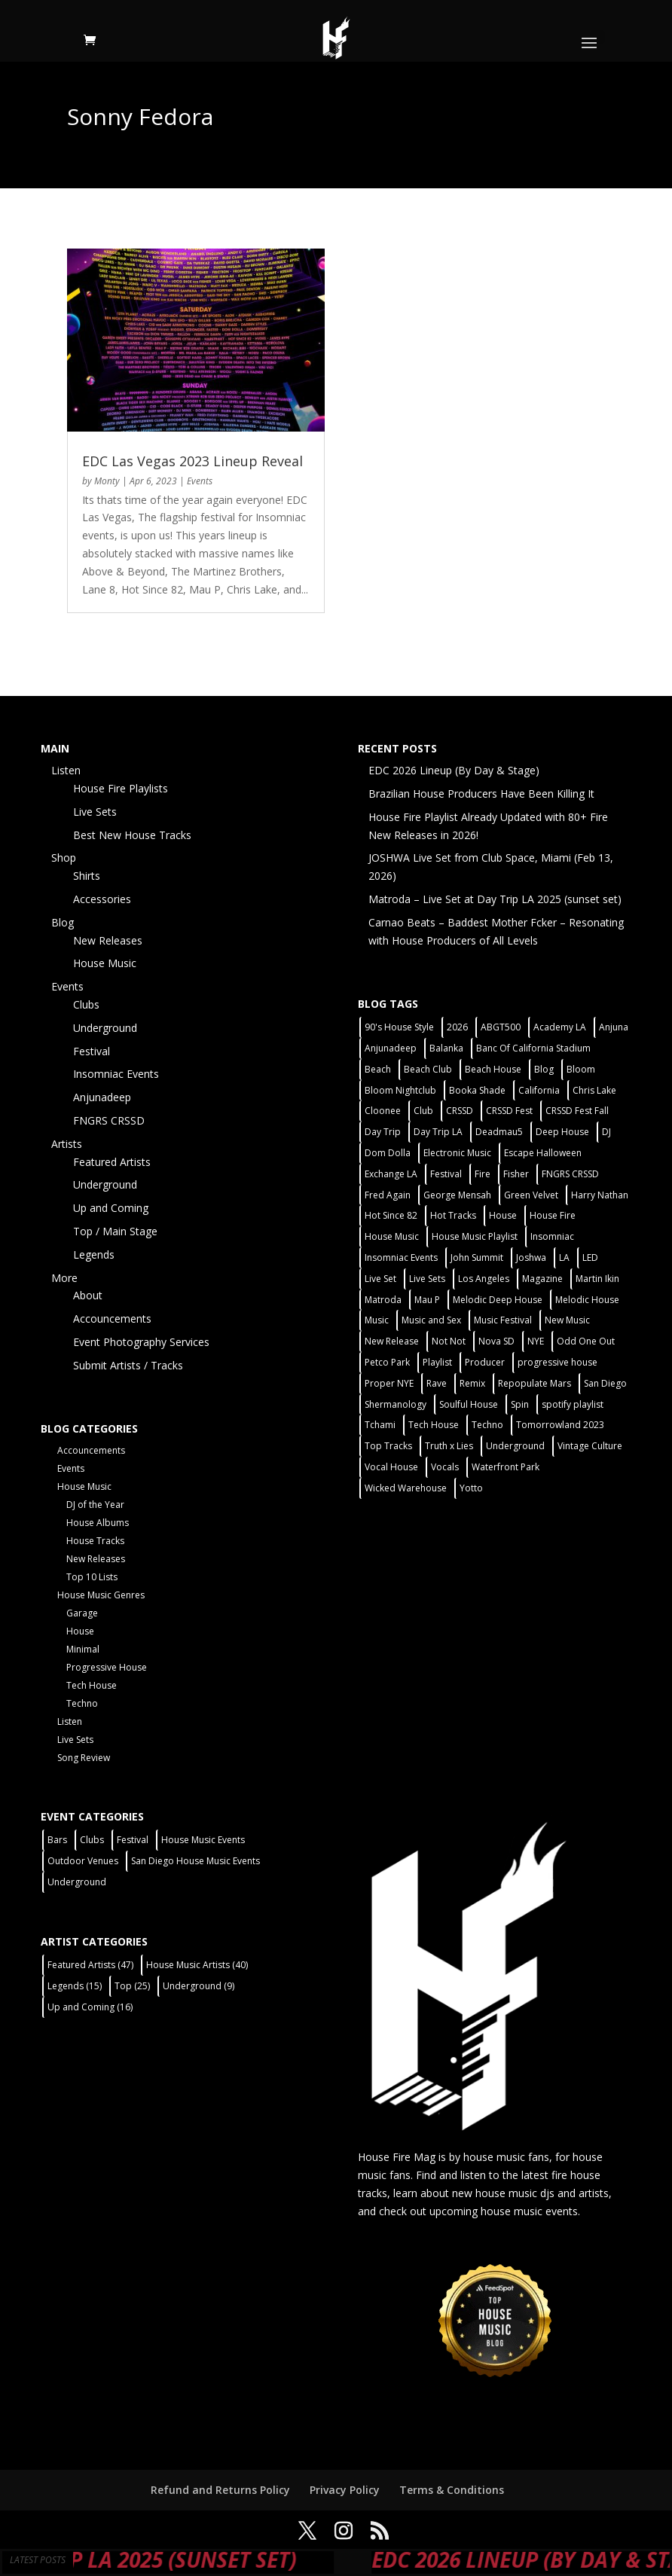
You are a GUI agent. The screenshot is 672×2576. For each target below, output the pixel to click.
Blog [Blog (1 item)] (544, 1069)
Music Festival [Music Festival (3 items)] (503, 1320)
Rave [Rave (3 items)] (436, 1383)
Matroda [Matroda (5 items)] (383, 1299)
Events (199, 481)
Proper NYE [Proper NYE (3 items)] (389, 1383)
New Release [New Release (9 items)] (392, 1341)
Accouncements (112, 1318)
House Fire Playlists (120, 788)
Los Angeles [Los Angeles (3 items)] (483, 1278)
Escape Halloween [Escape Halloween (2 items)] (543, 1152)
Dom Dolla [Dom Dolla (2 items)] (388, 1152)
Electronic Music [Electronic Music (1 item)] (457, 1152)
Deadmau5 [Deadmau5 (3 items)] (499, 1131)
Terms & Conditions (451, 2490)
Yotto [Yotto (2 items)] (471, 1488)
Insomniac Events (116, 1074)
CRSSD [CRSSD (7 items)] (459, 1110)
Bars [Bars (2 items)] (57, 1839)
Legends (94, 1254)
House (80, 1631)
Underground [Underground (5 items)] (515, 1445)
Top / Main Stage (115, 1231)
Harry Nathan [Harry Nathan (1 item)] (599, 1195)
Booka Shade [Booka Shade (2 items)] (477, 1090)
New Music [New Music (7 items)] (567, 1320)
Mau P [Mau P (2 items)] (427, 1299)
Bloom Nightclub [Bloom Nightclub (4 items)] (400, 1090)
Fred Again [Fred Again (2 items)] (388, 1195)
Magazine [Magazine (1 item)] (542, 1278)
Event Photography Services (141, 1342)
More (64, 1278)
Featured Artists (112, 1162)
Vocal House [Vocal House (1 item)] (391, 1466)
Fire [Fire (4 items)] (482, 1173)
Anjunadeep (102, 1097)
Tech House (91, 1685)
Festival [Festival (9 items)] (132, 1839)
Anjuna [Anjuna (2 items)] (613, 1027)
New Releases (107, 940)
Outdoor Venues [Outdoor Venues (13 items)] (82, 1860)
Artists (66, 1144)
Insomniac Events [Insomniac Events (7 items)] (401, 1257)
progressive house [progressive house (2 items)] (557, 1362)
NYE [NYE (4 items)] (535, 1341)
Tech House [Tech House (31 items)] (433, 1424)
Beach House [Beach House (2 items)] (493, 1069)
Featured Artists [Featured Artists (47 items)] (90, 1964)
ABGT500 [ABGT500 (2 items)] (501, 1027)
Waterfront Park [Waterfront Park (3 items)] (505, 1466)
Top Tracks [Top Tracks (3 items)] (388, 1445)
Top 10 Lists (92, 1576)
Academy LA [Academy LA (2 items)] (559, 1027)
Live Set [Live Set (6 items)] (380, 1278)
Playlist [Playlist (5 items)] (437, 1362)
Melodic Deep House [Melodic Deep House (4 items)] (497, 1299)
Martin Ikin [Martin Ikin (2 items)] (597, 1278)
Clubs (86, 1004)
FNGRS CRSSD (109, 1120)
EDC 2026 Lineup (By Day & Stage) (453, 770)
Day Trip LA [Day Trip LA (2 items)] (438, 1131)
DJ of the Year (95, 1504)
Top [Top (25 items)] (132, 1985)
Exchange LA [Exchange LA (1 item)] (391, 1173)
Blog (62, 922)
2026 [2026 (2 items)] (457, 1027)
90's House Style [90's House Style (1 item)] (399, 1027)
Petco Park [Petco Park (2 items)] (387, 1362)
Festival (91, 1051)
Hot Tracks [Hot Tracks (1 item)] (453, 1215)
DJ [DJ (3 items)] (606, 1131)
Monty (107, 481)
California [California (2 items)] (539, 1090)
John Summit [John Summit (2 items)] (477, 1257)
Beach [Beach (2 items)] (378, 1069)
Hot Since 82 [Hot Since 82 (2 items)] (391, 1215)
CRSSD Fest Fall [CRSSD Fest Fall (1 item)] (577, 1110)
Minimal (82, 1649)
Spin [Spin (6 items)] (520, 1404)
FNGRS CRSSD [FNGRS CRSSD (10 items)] (570, 1173)
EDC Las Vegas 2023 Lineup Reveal (192, 461)
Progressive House (106, 1667)
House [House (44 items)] (503, 1215)
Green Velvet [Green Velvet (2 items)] (531, 1195)
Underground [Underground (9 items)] (198, 1985)
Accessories (102, 899)
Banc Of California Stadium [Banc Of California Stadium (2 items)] (533, 1048)
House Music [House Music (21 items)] (392, 1236)
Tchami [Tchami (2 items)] (380, 1424)
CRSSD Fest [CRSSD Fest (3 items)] (509, 1110)
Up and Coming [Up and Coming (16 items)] (90, 2007)
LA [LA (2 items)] (564, 1257)
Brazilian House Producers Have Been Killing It (481, 793)
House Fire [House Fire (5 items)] (553, 1215)
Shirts (86, 875)
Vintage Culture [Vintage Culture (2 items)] (589, 1445)
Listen (66, 770)
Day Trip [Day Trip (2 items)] (383, 1131)
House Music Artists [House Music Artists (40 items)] (197, 1964)
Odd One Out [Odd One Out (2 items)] (586, 1341)
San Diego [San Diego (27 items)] (605, 1383)
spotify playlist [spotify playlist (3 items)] (572, 1404)
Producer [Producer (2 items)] (485, 1362)
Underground (105, 1028)
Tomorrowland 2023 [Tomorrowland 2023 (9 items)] (560, 1424)
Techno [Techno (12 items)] (487, 1424)
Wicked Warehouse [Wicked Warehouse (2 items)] (406, 1488)
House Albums (97, 1522)
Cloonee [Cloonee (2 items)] (383, 1110)
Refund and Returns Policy (220, 2490)
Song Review (83, 1757)
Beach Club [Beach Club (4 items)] (428, 1069)
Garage (82, 1613)
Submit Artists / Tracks (128, 1365)
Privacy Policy (345, 2490)
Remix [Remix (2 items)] (472, 1383)
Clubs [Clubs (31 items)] (92, 1839)
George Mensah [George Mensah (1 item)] (457, 1195)
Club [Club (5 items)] (423, 1110)
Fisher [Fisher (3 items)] (516, 1173)
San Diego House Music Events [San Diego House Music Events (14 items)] (195, 1860)
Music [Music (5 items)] (377, 1320)
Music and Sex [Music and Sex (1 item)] (431, 1320)
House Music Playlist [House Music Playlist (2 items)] (475, 1236)
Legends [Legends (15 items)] (74, 1985)
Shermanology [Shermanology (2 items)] (395, 1404)
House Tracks (95, 1540)
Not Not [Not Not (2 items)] (449, 1341)
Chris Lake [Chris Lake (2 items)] (594, 1090)
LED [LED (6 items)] (590, 1257)
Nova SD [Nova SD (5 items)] (496, 1341)
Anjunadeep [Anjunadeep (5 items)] (391, 1048)
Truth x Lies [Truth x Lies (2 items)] (449, 1445)
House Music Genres (101, 1595)
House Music (104, 963)
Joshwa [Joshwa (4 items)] (531, 1257)
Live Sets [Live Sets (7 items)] (427, 1278)
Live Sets (95, 811)
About (87, 1295)
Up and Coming (110, 1208)
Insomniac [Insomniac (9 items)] (552, 1236)
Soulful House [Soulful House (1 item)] (468, 1404)
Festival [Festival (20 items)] (446, 1173)
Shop (63, 857)
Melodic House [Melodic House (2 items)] (587, 1299)
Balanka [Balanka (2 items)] (446, 1048)
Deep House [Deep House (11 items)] (562, 1131)
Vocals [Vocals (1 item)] (445, 1466)
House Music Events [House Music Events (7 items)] (203, 1839)
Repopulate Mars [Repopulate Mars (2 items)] (534, 1383)
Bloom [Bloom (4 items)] (581, 1069)
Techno (82, 1703)
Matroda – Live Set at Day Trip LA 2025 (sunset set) (495, 899)
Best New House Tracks (132, 835)
